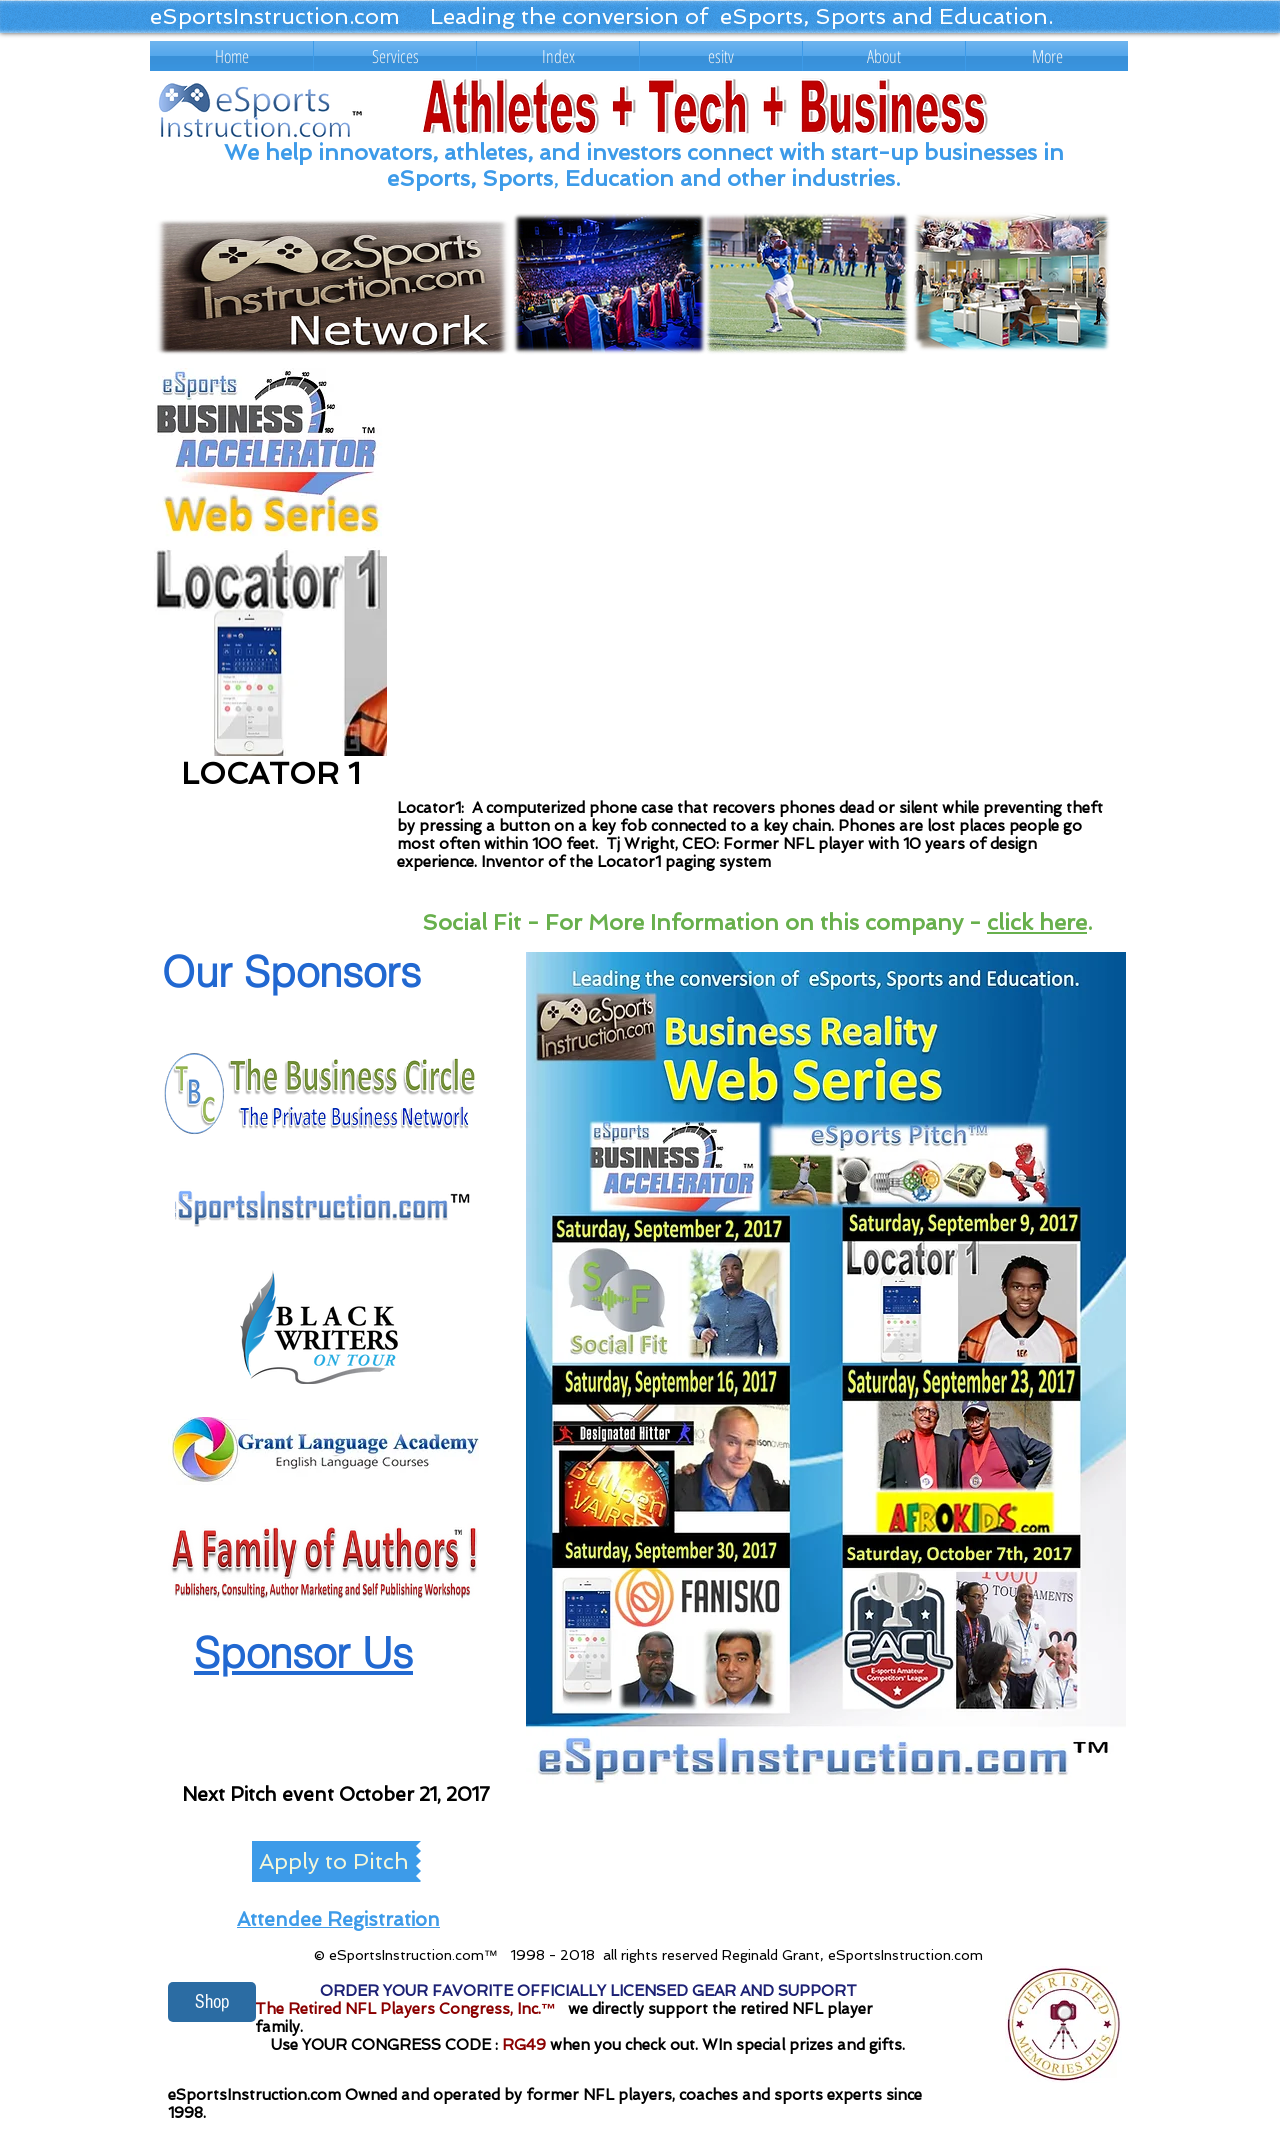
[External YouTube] (757, 580)
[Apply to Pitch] (334, 1861)
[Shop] (212, 2002)
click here (1037, 922)
